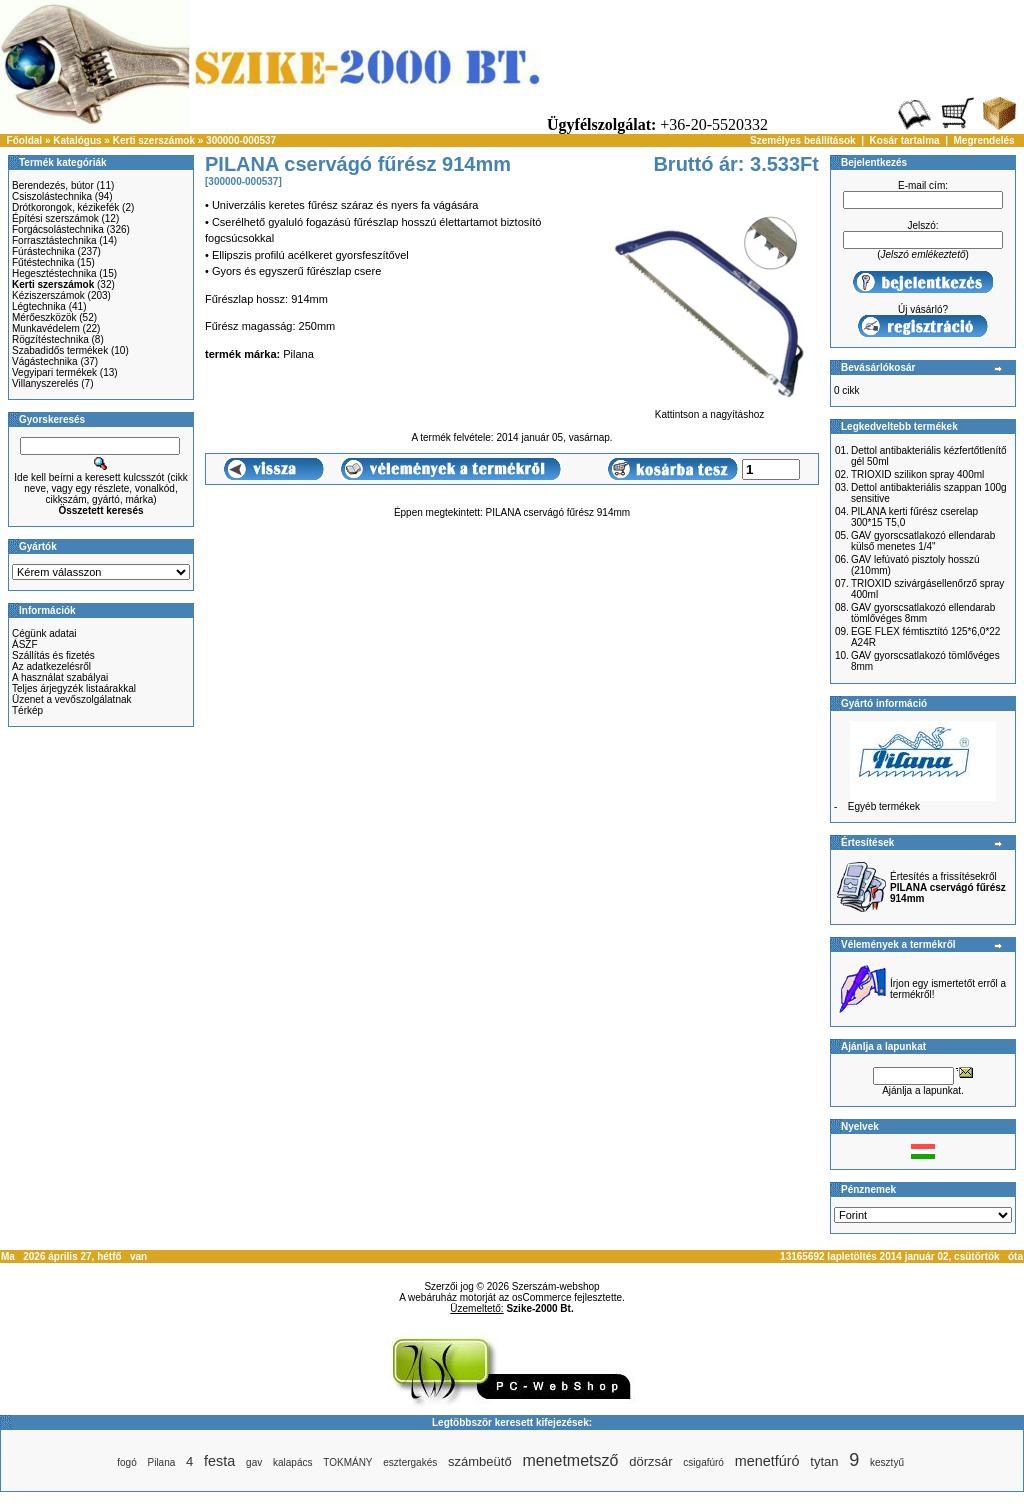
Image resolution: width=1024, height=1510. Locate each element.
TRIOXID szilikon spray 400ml (917, 474)
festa (219, 1461)
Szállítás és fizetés (53, 655)
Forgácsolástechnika (58, 229)
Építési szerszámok (55, 218)
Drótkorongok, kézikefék (65, 207)
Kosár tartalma (905, 140)
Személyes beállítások (803, 140)
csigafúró (703, 1462)
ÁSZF (25, 644)
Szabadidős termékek (60, 350)
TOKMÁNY (347, 1462)
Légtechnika (39, 306)
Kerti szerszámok (154, 140)
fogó (126, 1462)
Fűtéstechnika (43, 262)
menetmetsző (570, 1460)
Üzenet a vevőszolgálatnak (72, 699)
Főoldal (25, 140)
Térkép (27, 710)
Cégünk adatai (44, 633)
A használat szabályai (60, 677)
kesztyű (887, 1462)
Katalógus (77, 140)
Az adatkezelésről (51, 666)
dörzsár (650, 1461)
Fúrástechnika (43, 251)
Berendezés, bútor (53, 185)
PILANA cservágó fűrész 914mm (558, 512)
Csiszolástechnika (52, 196)
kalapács (292, 1462)
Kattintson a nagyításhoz (709, 410)
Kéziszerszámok (48, 295)
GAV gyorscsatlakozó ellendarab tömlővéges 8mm (923, 613)
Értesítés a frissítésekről (948, 887)
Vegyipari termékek (54, 372)
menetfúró (767, 1461)
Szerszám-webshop (556, 1286)
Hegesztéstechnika (54, 273)
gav (254, 1462)
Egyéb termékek (884, 806)
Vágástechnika (45, 361)
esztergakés (410, 1462)
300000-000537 (241, 140)
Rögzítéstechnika (50, 339)
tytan (824, 1461)
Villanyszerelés (45, 383)
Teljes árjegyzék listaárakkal (74, 688)
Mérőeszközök (44, 317)
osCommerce (541, 1297)
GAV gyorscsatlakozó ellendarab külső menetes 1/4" (923, 541)
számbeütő (480, 1461)
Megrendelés (984, 140)
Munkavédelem (46, 328)
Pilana (162, 1462)
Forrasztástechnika (54, 240)
